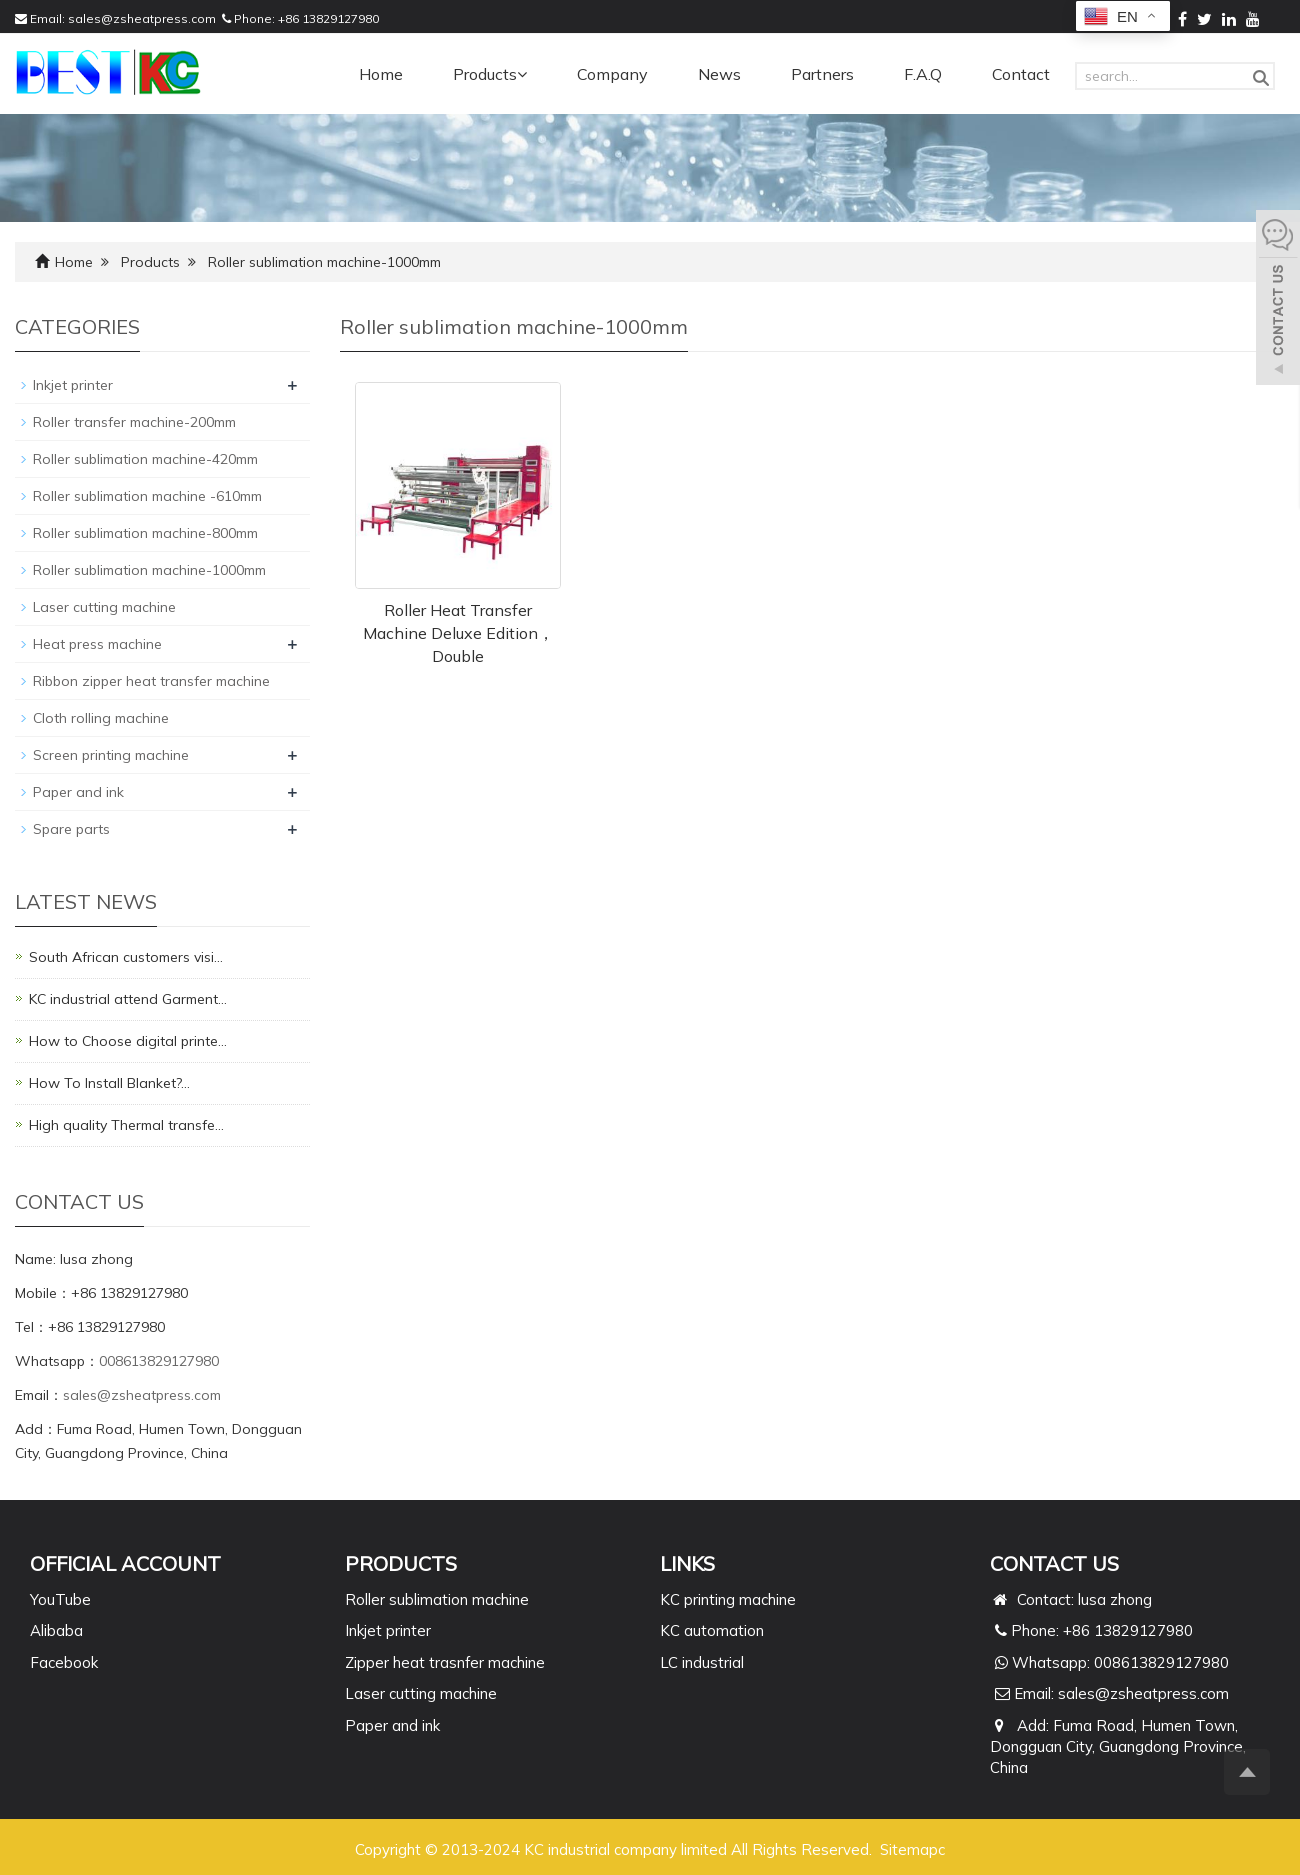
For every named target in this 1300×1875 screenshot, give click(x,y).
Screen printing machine (111, 755)
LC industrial (702, 1662)
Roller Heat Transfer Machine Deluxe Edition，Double (458, 633)
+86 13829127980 (328, 18)
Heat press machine (97, 644)
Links (687, 1563)
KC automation (712, 1630)
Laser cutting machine (104, 607)
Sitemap (909, 1849)
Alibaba (56, 1630)
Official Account (125, 1563)
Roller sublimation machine (437, 1599)
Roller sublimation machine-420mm (145, 459)
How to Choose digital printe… (128, 1041)
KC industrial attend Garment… (128, 999)
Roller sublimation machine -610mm (147, 496)
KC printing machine (728, 1599)
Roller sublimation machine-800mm (145, 533)
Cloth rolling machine (101, 718)
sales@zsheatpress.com (142, 18)
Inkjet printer (73, 385)
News (719, 74)
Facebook (64, 1662)
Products (490, 74)
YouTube (60, 1599)
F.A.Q (923, 74)
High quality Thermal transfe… (126, 1125)
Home (381, 74)
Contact (1021, 74)
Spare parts (71, 829)
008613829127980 (159, 1361)
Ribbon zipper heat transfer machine (151, 681)
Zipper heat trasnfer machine (445, 1662)
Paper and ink (78, 792)
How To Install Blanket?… (109, 1083)
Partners (822, 74)
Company (612, 74)
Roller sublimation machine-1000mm (324, 262)
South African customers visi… (126, 957)
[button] (522, 74)
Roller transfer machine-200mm (134, 422)
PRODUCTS (401, 1563)
